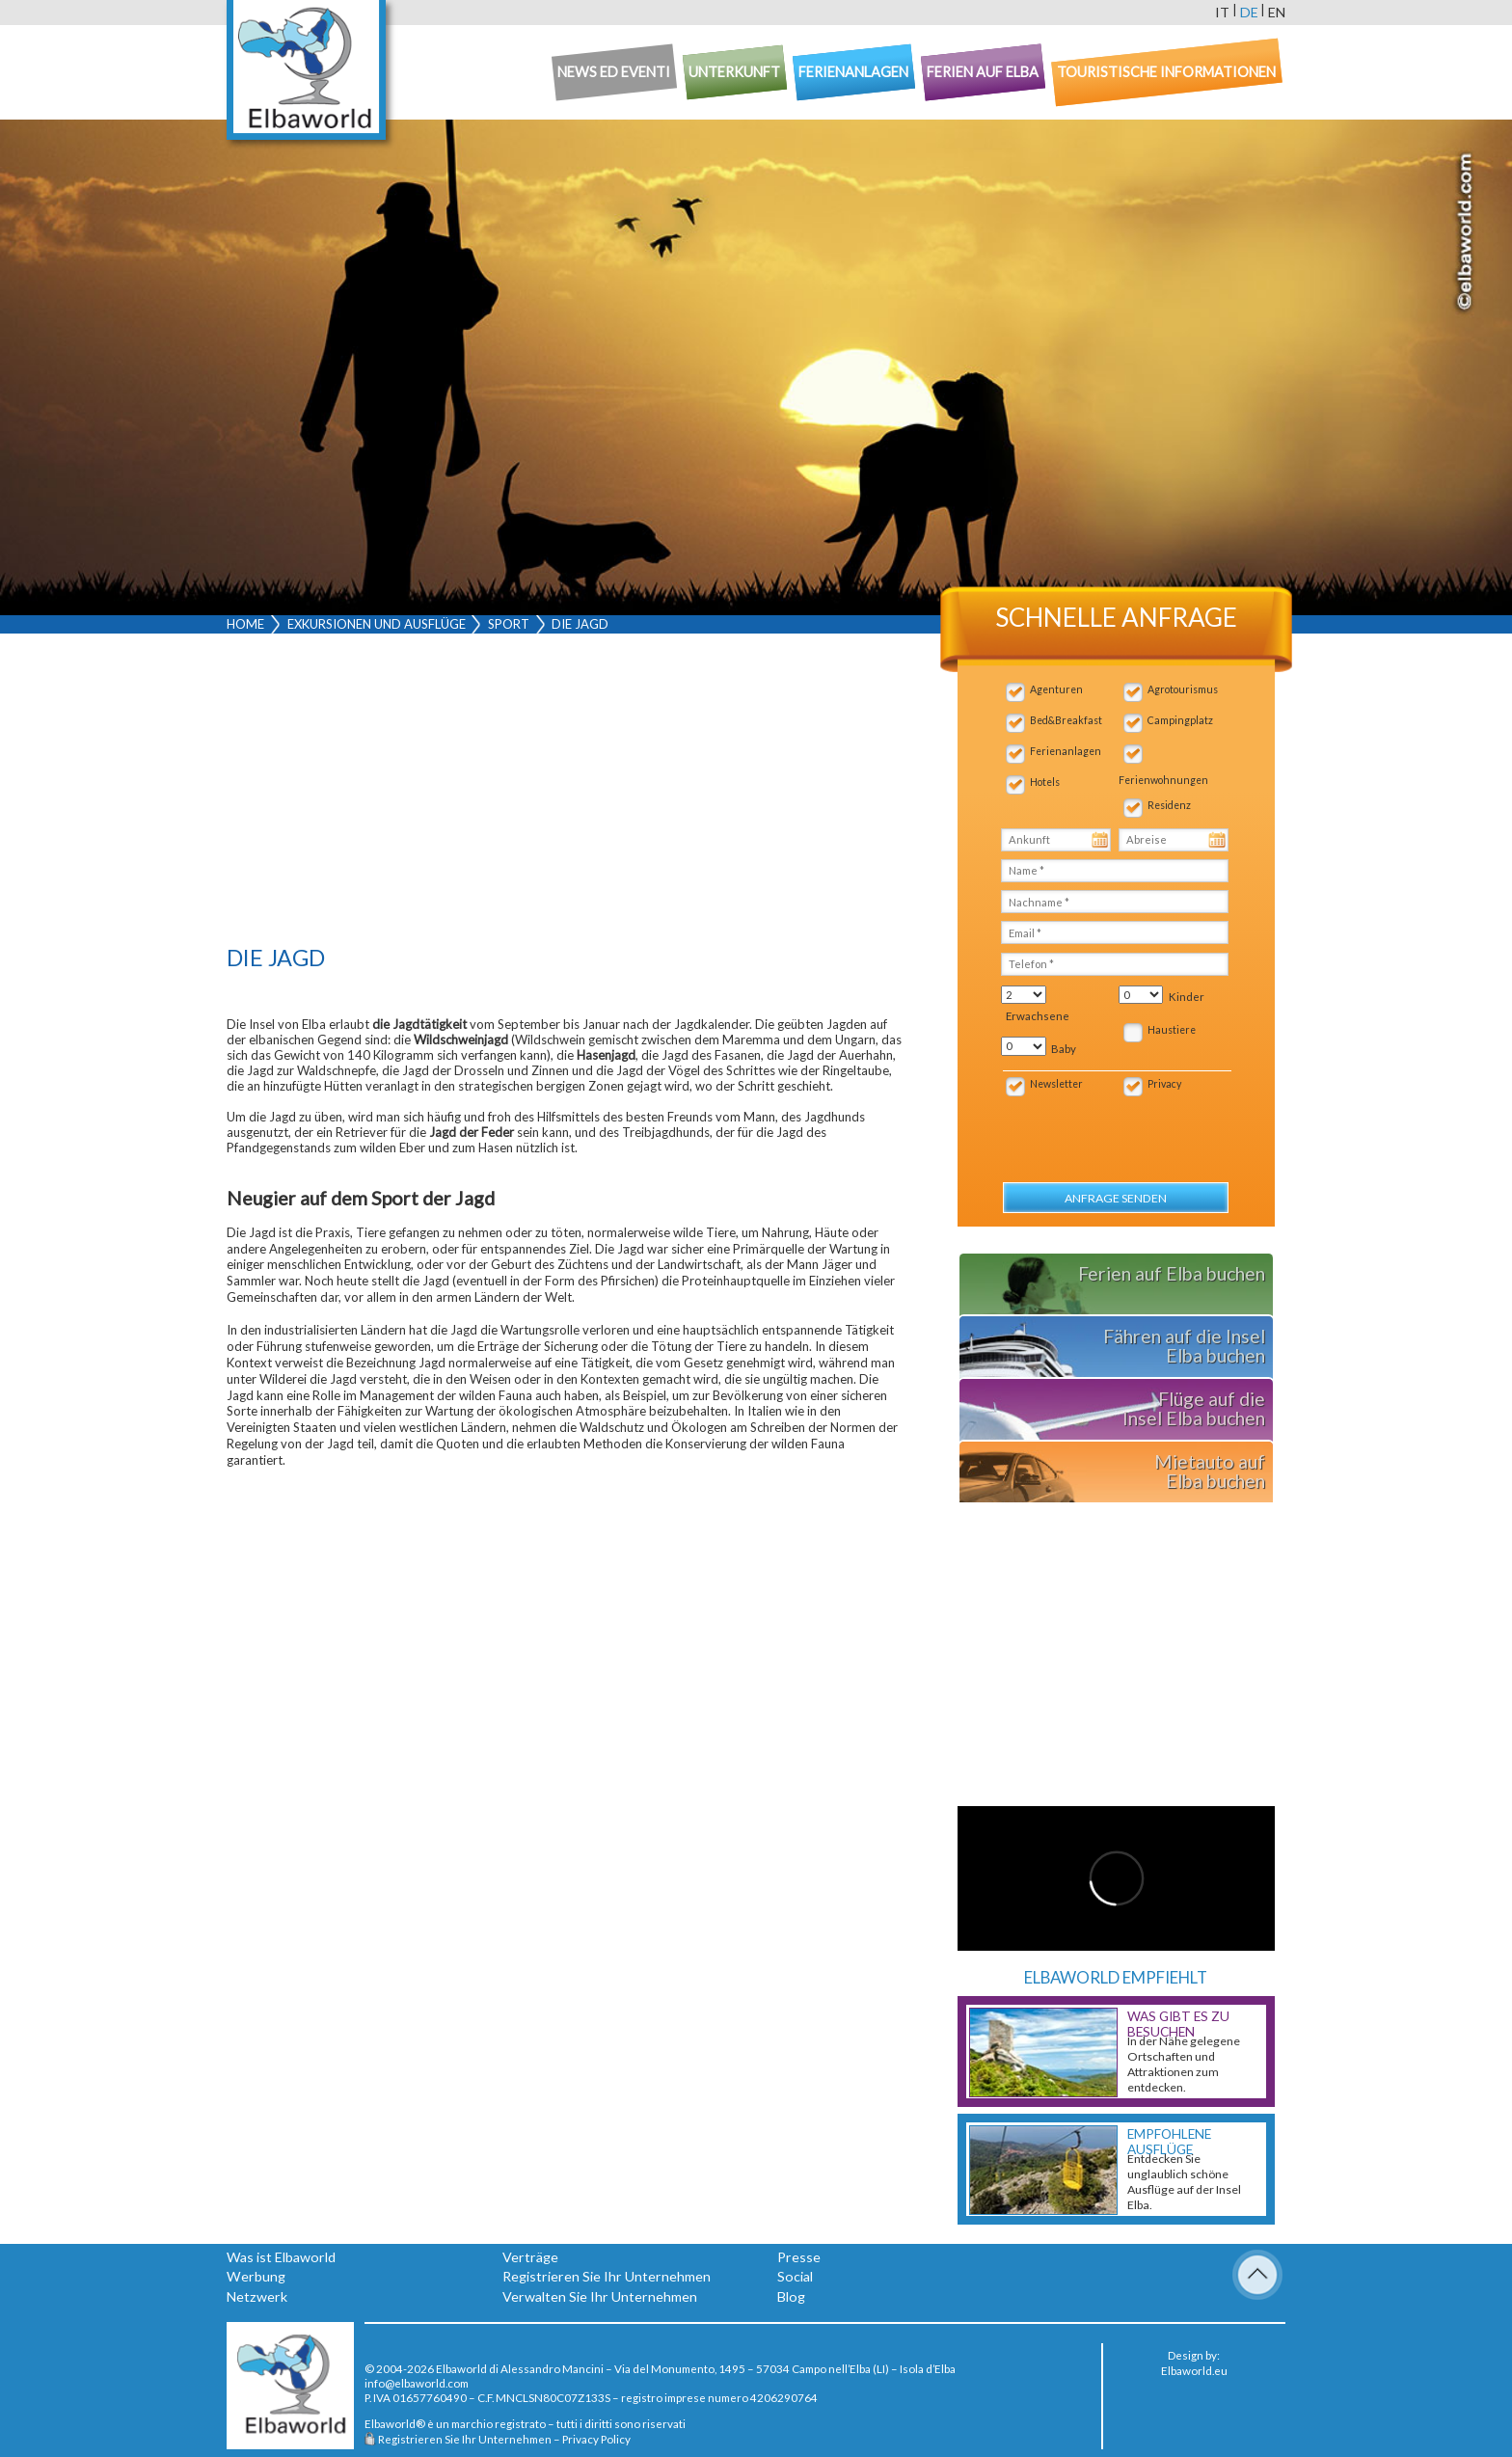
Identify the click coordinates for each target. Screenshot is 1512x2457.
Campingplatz (1180, 720)
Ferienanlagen (1065, 751)
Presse (799, 2257)
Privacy (1164, 1084)
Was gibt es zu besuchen (1178, 2024)
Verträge (530, 2257)
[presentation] (1103, 1129)
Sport (508, 624)
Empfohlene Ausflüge (1169, 2141)
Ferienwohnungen (1163, 780)
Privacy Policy (596, 2438)
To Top (1257, 2275)
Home (245, 624)
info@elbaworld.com (416, 2383)
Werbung (256, 2276)
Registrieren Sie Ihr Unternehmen (606, 2276)
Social (795, 2276)
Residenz (1169, 805)
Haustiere (1172, 1030)
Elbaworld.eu (1194, 2370)
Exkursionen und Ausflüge (376, 624)
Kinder (1186, 996)
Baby (1063, 1048)
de (1249, 12)
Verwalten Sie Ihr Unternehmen (599, 2296)
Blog (791, 2296)
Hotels (1045, 782)
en (1276, 12)
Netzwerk (257, 2296)
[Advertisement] (565, 794)
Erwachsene (1037, 1016)
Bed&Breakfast (1066, 720)
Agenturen (1056, 689)
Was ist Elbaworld (281, 2257)
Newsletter (1056, 1084)
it (1222, 12)
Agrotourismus (1183, 689)
